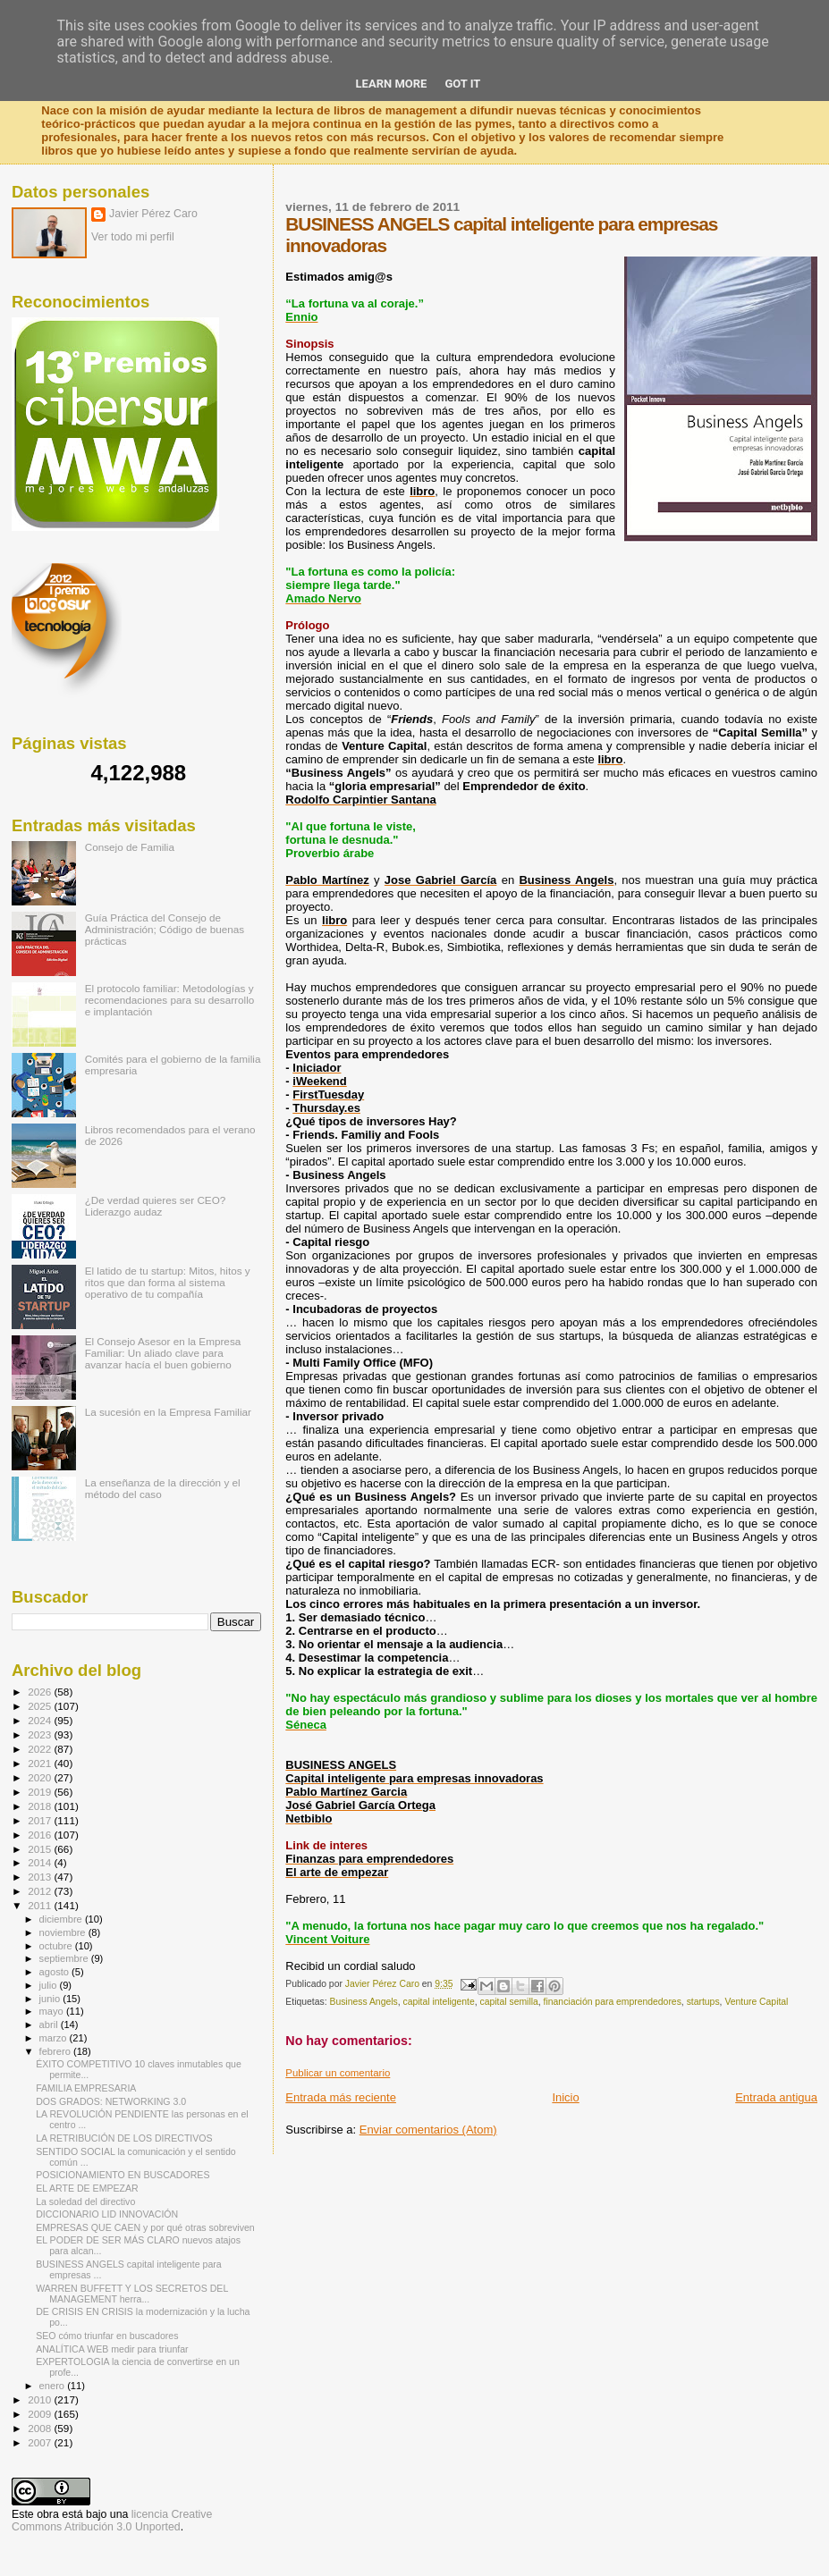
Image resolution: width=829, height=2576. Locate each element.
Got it (462, 83)
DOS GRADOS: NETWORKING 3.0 (111, 2101)
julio (49, 1985)
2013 (41, 1876)
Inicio (565, 2097)
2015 (41, 1849)
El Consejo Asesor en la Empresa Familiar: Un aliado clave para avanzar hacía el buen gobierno (163, 1352)
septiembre (65, 1958)
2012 (41, 1891)
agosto (55, 1971)
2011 (41, 1905)
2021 (41, 1763)
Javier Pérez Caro (153, 213)
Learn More (391, 83)
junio (51, 1998)
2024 (41, 1720)
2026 (41, 1691)
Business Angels (363, 2002)
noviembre (64, 1932)
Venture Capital (756, 2002)
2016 (41, 1834)
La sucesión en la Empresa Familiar (168, 1412)
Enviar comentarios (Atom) (428, 2129)
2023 (41, 1734)
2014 (41, 1862)
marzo (54, 2038)
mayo (52, 2011)
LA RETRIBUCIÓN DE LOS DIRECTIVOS (124, 2138)
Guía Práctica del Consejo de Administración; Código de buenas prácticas (165, 929)
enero (53, 2385)
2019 (41, 1791)
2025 (41, 1706)
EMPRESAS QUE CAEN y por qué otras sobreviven (145, 2227)
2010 (41, 2399)
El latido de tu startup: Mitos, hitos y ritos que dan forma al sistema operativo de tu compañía (167, 1282)
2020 (41, 1777)
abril (50, 2024)
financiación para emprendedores (612, 2002)
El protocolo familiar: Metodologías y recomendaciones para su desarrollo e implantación (170, 999)
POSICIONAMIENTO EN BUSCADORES (122, 2174)
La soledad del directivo (85, 2201)
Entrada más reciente (340, 2097)
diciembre (62, 1919)
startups (703, 2002)
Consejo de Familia (129, 847)
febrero (56, 2051)
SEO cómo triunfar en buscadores (107, 2335)
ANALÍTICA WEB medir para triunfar (112, 2349)
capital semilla (509, 2002)
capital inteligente (438, 2002)
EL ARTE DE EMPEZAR (87, 2188)
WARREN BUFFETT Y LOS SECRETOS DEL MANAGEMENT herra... (132, 2293)
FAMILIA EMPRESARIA (86, 2088)
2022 (41, 1749)
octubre (57, 1945)
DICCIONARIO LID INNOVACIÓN (107, 2214)
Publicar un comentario (337, 2072)
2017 (41, 1820)
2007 (41, 2442)
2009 (41, 2414)
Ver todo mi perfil (132, 237)
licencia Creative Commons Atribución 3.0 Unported (112, 2520)
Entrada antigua (776, 2097)
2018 (41, 1806)
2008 (41, 2428)
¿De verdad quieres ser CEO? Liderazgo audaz (155, 1205)
